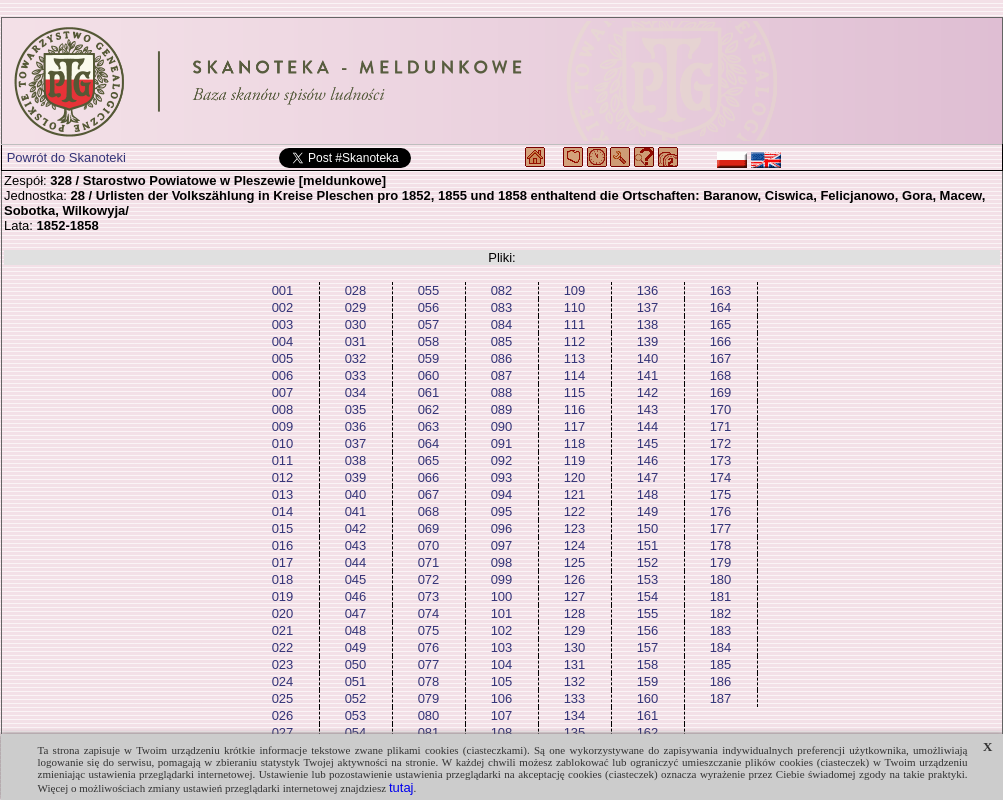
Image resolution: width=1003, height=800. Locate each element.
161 (648, 715)
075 (429, 630)
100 (502, 596)
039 (356, 477)
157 (648, 647)
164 (721, 307)
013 (283, 494)
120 (575, 477)
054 (356, 732)
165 (721, 324)
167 (721, 358)
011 (283, 460)
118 (575, 443)
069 (429, 528)
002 (283, 307)
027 (283, 732)
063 (429, 426)
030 (356, 324)
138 (648, 324)
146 (648, 460)
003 (283, 324)
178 (721, 545)
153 (648, 579)
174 (721, 477)
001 (283, 290)
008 (283, 409)
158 (648, 664)
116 (575, 409)
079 (429, 698)
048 (356, 630)
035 (356, 409)
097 (502, 545)
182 (721, 613)
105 (502, 681)
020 (283, 613)
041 (356, 511)
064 (429, 443)
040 (356, 494)
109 (575, 290)
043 (356, 545)
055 (429, 290)
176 (721, 511)
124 (575, 545)
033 (356, 375)
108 (502, 732)
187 (721, 698)
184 (721, 647)
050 (356, 664)
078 (429, 681)
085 (502, 341)
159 (648, 681)
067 (429, 494)
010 (283, 443)
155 (648, 613)
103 (502, 647)
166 (721, 341)
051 (356, 681)
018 (283, 579)
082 (502, 290)
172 (721, 443)
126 (575, 579)
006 (283, 375)
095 (502, 511)
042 (356, 528)
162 (648, 732)
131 (575, 664)
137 (648, 307)
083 (502, 307)
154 (648, 596)
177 (721, 528)
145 (648, 443)
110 (575, 307)
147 (648, 477)
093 (502, 477)
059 (429, 358)
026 (283, 715)
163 (721, 290)
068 (429, 511)
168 (721, 375)
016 (283, 545)
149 (648, 511)
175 (721, 494)
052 (356, 698)
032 (356, 358)
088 (502, 392)
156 (648, 630)
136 (648, 290)
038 (356, 460)
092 (502, 460)
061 (429, 392)
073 (429, 596)
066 (429, 477)
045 (356, 579)
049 (356, 647)
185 (721, 664)
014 (283, 511)
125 (575, 562)
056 (429, 307)
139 (648, 341)
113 (575, 358)
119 (575, 460)
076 (429, 647)
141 (648, 375)
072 (429, 579)
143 (648, 409)
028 (356, 290)
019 (283, 596)
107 (502, 715)
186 (721, 681)
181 (721, 596)
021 (283, 630)
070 (429, 545)
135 (575, 732)
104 (502, 664)
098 (502, 562)
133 (575, 698)
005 (283, 358)
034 (356, 392)
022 (283, 647)
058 (429, 341)
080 (429, 715)
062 (429, 409)
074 (429, 613)
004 (283, 341)
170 (721, 409)
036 (356, 426)
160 (648, 698)
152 (648, 562)
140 (648, 358)
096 (502, 528)
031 (356, 341)
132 (575, 681)
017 (283, 562)
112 (575, 341)
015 (283, 528)
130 (575, 647)
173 (721, 460)
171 (721, 426)
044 (356, 562)
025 (283, 698)
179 (721, 562)
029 (356, 307)
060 (429, 375)
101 (502, 613)
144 (648, 426)
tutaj (401, 787)
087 (502, 375)
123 (575, 528)
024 (283, 681)
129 (575, 630)
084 (502, 324)
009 (283, 426)
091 (502, 443)
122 (575, 511)
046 (356, 596)
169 (721, 392)
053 (356, 715)
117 (575, 426)
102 (502, 630)
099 (502, 579)
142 (648, 392)
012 (283, 477)
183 (721, 630)
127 (575, 596)
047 (356, 613)
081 (429, 732)
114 (575, 375)
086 (502, 358)
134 (575, 715)
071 (429, 562)
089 (502, 409)
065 (429, 460)
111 (575, 324)
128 (575, 613)
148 (648, 494)
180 (721, 579)
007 (283, 392)
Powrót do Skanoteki (66, 157)
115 (575, 392)
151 (648, 545)
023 (283, 664)
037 (356, 443)
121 (575, 494)
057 (429, 324)
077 (429, 664)
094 (502, 494)
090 (502, 426)
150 (648, 528)
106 (502, 698)
